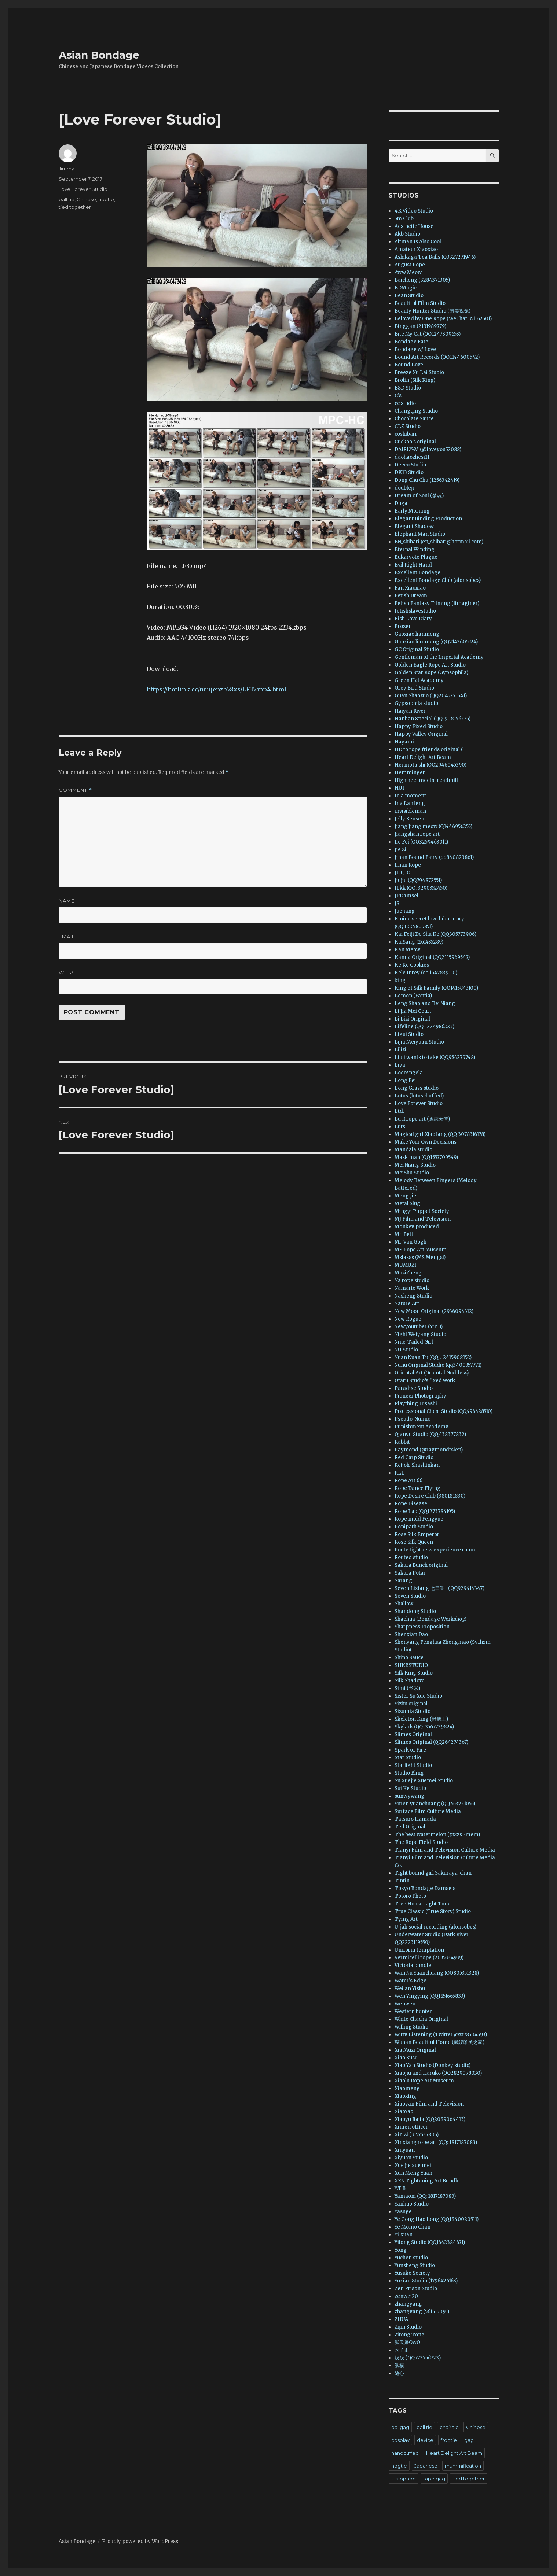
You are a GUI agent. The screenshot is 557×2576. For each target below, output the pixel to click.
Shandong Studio (415, 1611)
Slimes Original (413, 1734)
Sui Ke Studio (410, 1788)
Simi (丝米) (407, 1688)
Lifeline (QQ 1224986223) (424, 1026)
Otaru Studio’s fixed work (425, 1380)
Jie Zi (400, 849)
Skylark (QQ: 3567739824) (424, 1727)
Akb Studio (407, 234)
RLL (399, 1473)
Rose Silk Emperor (417, 1534)
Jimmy (66, 168)
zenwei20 (406, 2296)
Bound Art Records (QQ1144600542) (437, 357)
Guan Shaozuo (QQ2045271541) (431, 696)
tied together (75, 207)
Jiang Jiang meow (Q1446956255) (433, 826)
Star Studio (408, 1757)
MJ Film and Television (423, 1219)
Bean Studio (409, 295)
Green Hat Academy (419, 680)
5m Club (404, 218)
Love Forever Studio (83, 189)
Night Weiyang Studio (420, 1334)
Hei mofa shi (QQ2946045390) (430, 765)
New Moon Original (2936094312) (434, 1311)
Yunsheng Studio (415, 2265)
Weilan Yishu (410, 1988)
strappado (403, 2478)
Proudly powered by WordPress (140, 2541)
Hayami (404, 742)
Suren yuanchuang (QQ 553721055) (435, 1804)
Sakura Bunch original (421, 1565)
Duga (401, 503)
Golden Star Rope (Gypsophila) (431, 672)
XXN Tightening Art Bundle (427, 2181)
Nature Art (407, 1303)
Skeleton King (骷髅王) (421, 1719)
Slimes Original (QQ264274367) (431, 1742)
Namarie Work (412, 1288)
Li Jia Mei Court (413, 1011)
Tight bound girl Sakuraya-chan (433, 1873)
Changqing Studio (416, 411)
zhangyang (408, 2304)
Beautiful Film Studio (420, 303)
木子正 (402, 2350)
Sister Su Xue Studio (418, 1696)
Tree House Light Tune (423, 1904)
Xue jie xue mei (413, 2165)
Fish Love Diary (413, 619)
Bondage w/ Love (415, 349)
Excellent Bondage (417, 572)
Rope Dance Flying (417, 1488)
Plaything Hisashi (416, 1403)
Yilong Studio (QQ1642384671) (430, 2242)
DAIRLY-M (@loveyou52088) (428, 449)
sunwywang (409, 1796)
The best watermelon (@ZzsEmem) (437, 1834)
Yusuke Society (412, 2273)
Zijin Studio (408, 2327)
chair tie (449, 2427)
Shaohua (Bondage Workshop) (430, 1619)
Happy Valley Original (421, 734)
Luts (400, 1126)
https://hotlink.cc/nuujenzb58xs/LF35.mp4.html (216, 689)
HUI (399, 788)
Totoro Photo (410, 1896)
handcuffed (405, 2453)
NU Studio (406, 1350)
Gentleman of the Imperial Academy (439, 657)
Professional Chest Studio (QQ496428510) (443, 1411)
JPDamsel (406, 896)
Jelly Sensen (409, 819)
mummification (463, 2466)
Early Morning (412, 511)
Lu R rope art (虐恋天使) (422, 1119)
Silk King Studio (414, 1673)
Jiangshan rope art (417, 834)
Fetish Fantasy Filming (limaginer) (437, 603)
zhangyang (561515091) (422, 2312)
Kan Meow (407, 949)
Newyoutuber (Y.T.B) (419, 1327)
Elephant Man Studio (420, 534)
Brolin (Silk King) (415, 380)
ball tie (66, 199)
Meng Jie (405, 1196)
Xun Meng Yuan (413, 2173)
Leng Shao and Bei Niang (425, 1003)
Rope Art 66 (408, 1480)
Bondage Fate (411, 342)
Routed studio (411, 1557)
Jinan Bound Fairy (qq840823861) (434, 857)
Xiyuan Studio (411, 2158)
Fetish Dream (411, 596)
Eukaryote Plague (416, 557)
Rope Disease (411, 1504)
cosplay (400, 2440)
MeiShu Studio (412, 1173)
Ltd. (399, 1111)
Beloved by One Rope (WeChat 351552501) (443, 318)
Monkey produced (417, 1227)
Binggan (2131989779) (420, 326)
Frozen (403, 626)
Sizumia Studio (412, 1711)
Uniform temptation (419, 1950)
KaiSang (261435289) (419, 942)
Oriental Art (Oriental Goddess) (432, 1373)
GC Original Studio (417, 649)
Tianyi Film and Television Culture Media (445, 1850)
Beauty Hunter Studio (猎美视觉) (432, 311)
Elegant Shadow (414, 526)
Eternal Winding (415, 549)
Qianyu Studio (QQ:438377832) (430, 1434)
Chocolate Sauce (414, 419)
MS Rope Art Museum (421, 1250)
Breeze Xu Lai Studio (419, 372)
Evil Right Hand (413, 565)
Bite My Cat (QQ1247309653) (428, 334)
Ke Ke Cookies (412, 965)
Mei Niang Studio (415, 1165)
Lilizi (400, 1050)
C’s (398, 395)
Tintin (402, 1881)
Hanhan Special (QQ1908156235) (432, 719)
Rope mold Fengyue (419, 1519)
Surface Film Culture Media (428, 1811)
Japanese (425, 2466)
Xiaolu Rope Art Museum (424, 2081)
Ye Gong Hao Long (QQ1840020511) (437, 2219)
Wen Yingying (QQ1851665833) (430, 1996)
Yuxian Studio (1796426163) (426, 2281)
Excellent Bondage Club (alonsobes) (438, 580)
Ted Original (410, 1827)
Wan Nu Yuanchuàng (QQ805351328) (437, 1973)
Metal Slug (407, 1203)
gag (469, 2440)
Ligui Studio (409, 1034)
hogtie (106, 199)
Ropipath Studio (414, 1527)
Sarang (403, 1580)
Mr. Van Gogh (410, 1242)
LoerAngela (409, 1073)
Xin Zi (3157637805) (417, 2135)
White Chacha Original (421, 2019)
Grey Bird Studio (414, 688)
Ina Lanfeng (410, 803)
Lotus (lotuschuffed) (419, 1096)
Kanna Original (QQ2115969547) (432, 957)
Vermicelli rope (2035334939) (429, 1958)
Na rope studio (412, 1280)
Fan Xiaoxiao (410, 588)
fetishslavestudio (415, 611)
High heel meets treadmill (426, 780)
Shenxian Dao (411, 1634)
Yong (401, 2250)
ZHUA (401, 2319)
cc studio (405, 403)
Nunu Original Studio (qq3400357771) (438, 1365)
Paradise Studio (414, 1388)
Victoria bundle (413, 1965)
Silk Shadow (409, 1681)
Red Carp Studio (414, 1457)
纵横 (399, 2365)
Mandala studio (413, 1150)
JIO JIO (402, 873)
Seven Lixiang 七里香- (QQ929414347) (439, 1588)
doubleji (404, 488)
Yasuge (403, 2211)
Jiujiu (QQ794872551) (418, 880)
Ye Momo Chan (412, 2227)
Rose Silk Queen (414, 1542)
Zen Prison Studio (416, 2288)
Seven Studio (410, 1596)
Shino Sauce (409, 1657)
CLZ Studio (408, 426)
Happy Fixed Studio (419, 726)
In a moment (410, 796)
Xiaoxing (405, 2096)
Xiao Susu (406, 2058)
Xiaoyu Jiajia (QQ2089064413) (430, 2119)
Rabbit (402, 1442)
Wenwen (405, 2004)
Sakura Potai (410, 1573)
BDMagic (406, 288)
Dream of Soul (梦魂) (419, 495)
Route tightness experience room (435, 1550)
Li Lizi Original (412, 1019)
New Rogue (408, 1319)
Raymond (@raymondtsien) (429, 1450)
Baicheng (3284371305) (422, 280)
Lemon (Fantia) (413, 996)
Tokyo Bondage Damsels (425, 1888)
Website (71, 972)
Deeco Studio (410, 465)
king (400, 980)
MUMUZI (405, 1265)
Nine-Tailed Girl (414, 1342)
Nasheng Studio (413, 1296)
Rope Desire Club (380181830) (430, 1496)
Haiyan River (410, 711)
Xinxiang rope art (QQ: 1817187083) (436, 2142)
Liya (400, 1065)
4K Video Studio (414, 211)
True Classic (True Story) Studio (433, 1911)
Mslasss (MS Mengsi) (420, 1257)
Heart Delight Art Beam (423, 757)
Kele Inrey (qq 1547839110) (426, 973)
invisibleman (410, 811)
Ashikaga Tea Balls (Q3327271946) (435, 257)
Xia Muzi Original (415, 2050)
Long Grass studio (417, 1088)
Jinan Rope (408, 865)
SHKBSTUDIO (411, 1665)
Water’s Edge (410, 1981)
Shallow (404, 1604)
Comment (75, 790)
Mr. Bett (404, 1234)
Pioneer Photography (420, 1396)
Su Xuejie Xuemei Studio (424, 1781)
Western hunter (413, 2011)
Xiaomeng (407, 2088)
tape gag (434, 2478)
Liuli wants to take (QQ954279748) (435, 1057)
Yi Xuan (404, 2235)
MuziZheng (408, 1273)
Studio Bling (409, 1773)
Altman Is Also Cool (418, 242)
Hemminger (410, 773)
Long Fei (405, 1080)
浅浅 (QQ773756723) (418, 2358)
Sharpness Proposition (422, 1627)
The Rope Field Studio (421, 1842)
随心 (399, 2373)
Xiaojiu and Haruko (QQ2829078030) (438, 2073)
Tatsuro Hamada (415, 1819)
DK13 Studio (409, 472)
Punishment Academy (421, 1427)
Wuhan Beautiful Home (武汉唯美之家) (439, 2042)
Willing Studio (411, 2027)
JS (397, 903)
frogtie (449, 2440)
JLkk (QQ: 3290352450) (421, 888)
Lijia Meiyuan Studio (419, 1042)
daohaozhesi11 (412, 457)
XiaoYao (404, 2111)
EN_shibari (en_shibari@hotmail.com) (439, 542)
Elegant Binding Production (428, 519)
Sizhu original (411, 1704)
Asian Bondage (99, 55)
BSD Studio (408, 388)
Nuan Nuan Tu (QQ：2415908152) (433, 1357)
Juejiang (405, 911)
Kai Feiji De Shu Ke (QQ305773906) (435, 934)
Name (66, 901)
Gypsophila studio (416, 703)
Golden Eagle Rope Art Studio (430, 665)
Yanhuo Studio (412, 2204)
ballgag (400, 2427)
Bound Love (409, 365)
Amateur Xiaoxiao (416, 249)
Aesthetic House (414, 226)
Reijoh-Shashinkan (417, 1465)
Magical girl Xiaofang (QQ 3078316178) (440, 1134)
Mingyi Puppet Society (422, 1211)
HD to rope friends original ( (429, 749)
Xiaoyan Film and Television (429, 2104)
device (425, 2440)
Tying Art (406, 1919)
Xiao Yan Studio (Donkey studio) (432, 2065)
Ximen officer (411, 2127)
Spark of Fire (410, 1750)
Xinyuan (405, 2150)
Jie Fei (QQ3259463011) (421, 842)
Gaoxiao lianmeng (417, 634)
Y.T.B (400, 2188)
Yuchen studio (411, 2258)
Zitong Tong (410, 2335)
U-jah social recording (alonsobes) (435, 1927)
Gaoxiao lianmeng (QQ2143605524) (436, 642)
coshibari (406, 434)
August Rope (410, 265)
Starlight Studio (413, 1765)
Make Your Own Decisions (426, 1142)
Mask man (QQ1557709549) (426, 1157)
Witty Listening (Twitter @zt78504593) (441, 2034)
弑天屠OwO (407, 2342)
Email (67, 937)
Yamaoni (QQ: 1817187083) (425, 2196)
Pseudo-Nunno (412, 1419)
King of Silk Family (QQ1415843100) (436, 988)
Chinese (86, 199)
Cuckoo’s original (415, 442)
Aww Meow (408, 272)
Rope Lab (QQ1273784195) (425, 1511)
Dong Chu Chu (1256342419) (427, 480)
